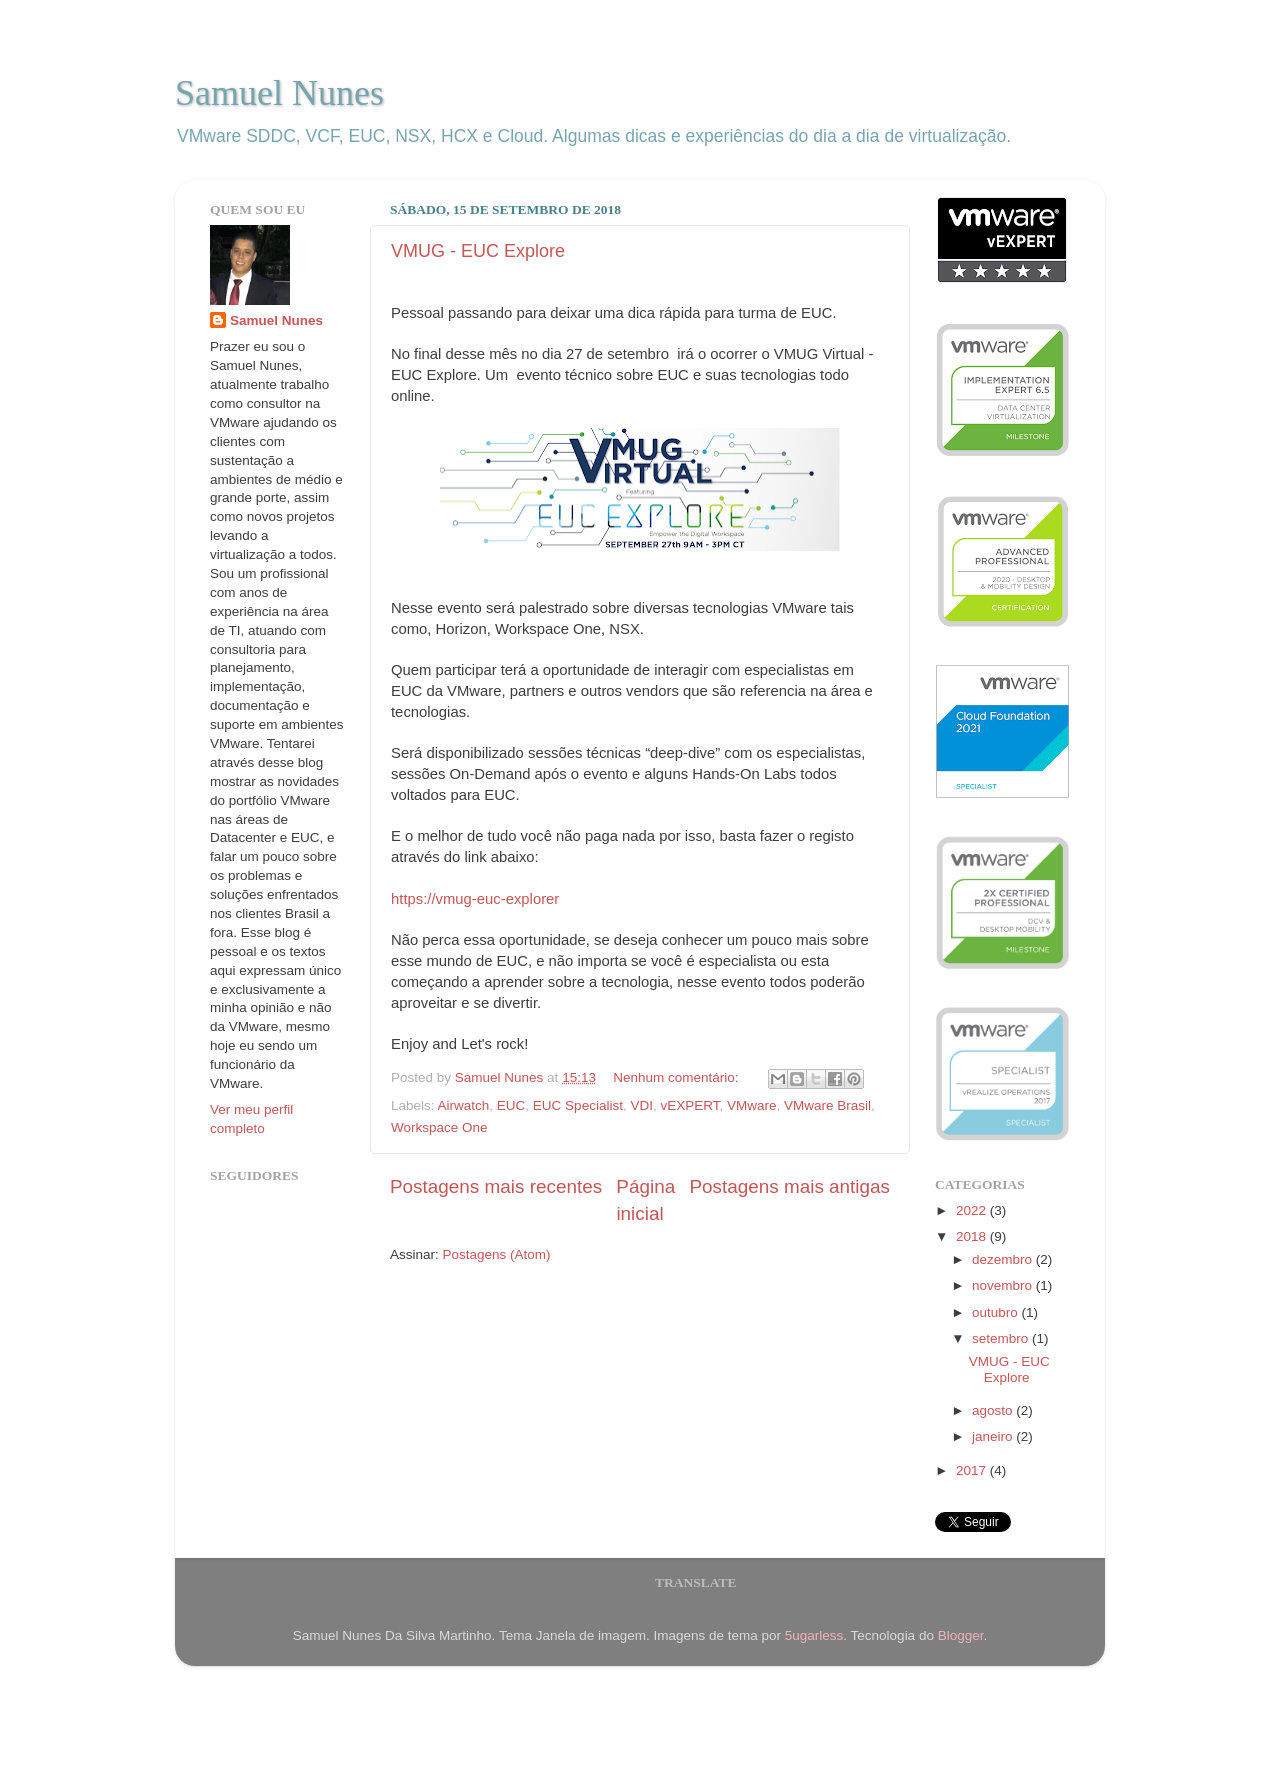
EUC (511, 1105)
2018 (973, 1236)
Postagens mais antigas (789, 1186)
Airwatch (464, 1105)
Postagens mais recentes (496, 1186)
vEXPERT (689, 1105)
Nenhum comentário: (677, 1077)
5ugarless (814, 1635)
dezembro (1004, 1259)
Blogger (961, 1635)
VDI (641, 1105)
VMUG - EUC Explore (478, 251)
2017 (973, 1470)
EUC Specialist (578, 1105)
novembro (1004, 1285)
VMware (752, 1105)
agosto (994, 1410)
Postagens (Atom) (497, 1254)
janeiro (994, 1436)
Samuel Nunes (279, 93)
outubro (997, 1312)
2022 (973, 1210)
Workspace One (439, 1127)
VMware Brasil (827, 1105)
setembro (1002, 1338)
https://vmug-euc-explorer (475, 899)
